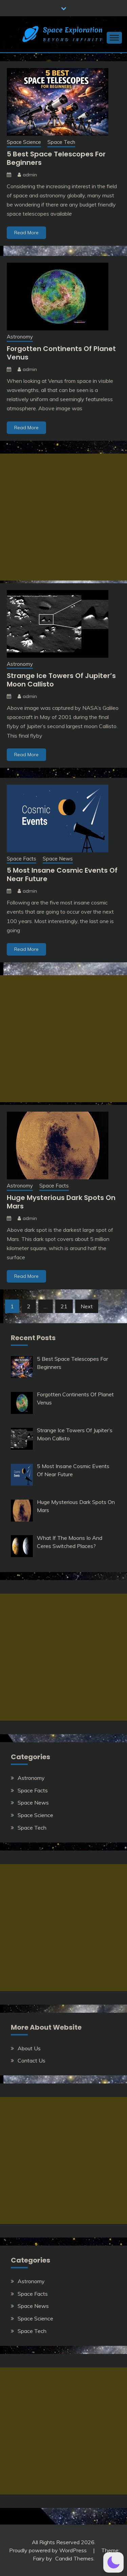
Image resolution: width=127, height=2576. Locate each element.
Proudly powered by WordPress (48, 2550)
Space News (58, 858)
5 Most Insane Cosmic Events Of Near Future (62, 874)
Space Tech (61, 142)
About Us (29, 2048)
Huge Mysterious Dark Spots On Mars (61, 1202)
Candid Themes (74, 2558)
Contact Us (31, 2060)
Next (87, 1306)
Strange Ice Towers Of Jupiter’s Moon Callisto (61, 680)
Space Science (24, 142)
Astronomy (20, 336)
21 (64, 1306)
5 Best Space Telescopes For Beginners (56, 158)
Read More (26, 233)
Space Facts (21, 858)
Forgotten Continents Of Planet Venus (61, 353)
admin (30, 175)
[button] (113, 2562)
